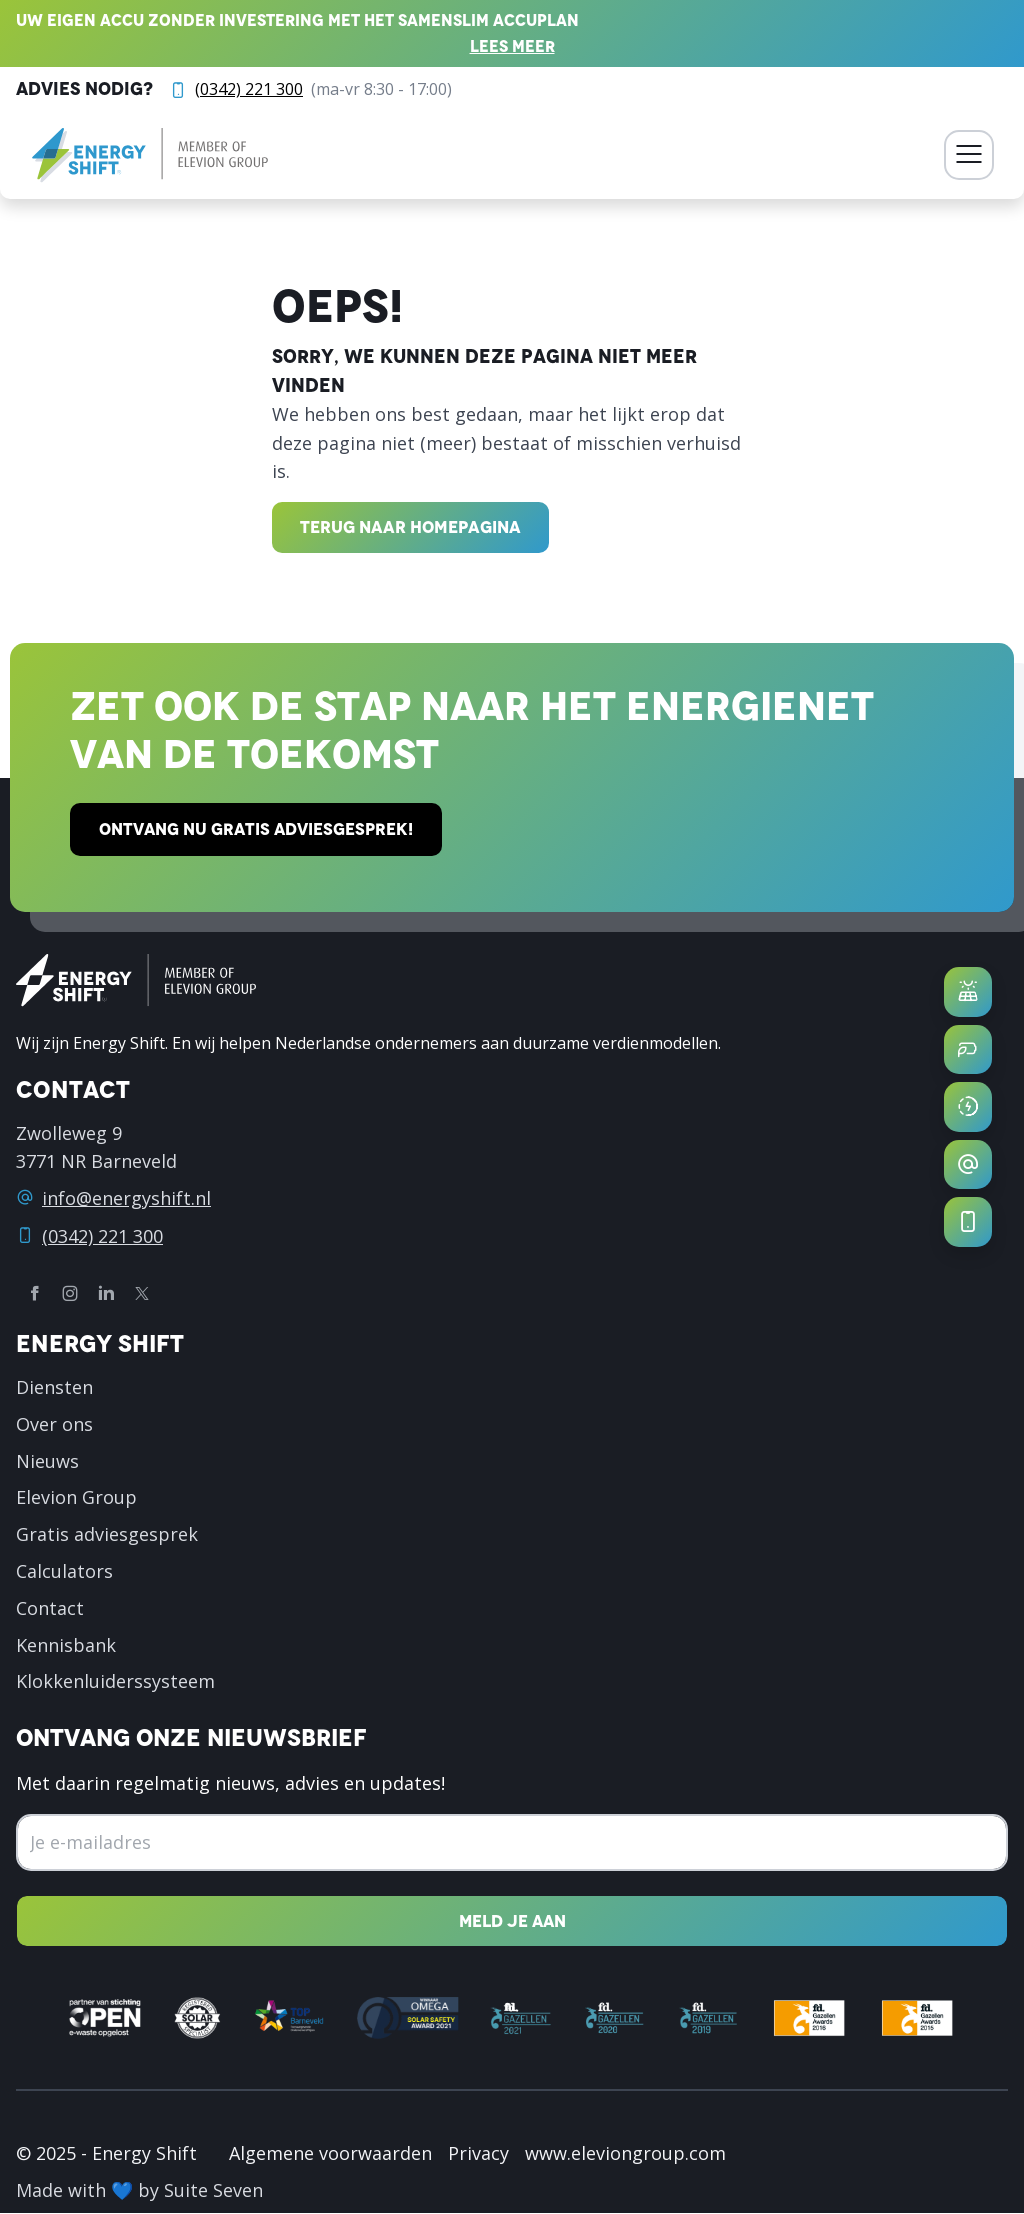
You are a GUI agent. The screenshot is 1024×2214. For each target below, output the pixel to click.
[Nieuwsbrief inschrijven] (512, 1921)
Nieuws (47, 1461)
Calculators (64, 1571)
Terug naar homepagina (410, 527)
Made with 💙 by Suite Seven (139, 2191)
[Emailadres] (512, 1842)
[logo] (150, 155)
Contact (50, 1608)
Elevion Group (76, 1498)
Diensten (54, 1387)
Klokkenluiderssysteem (115, 1682)
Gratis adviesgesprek (107, 1535)
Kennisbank (66, 1645)
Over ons (54, 1424)
